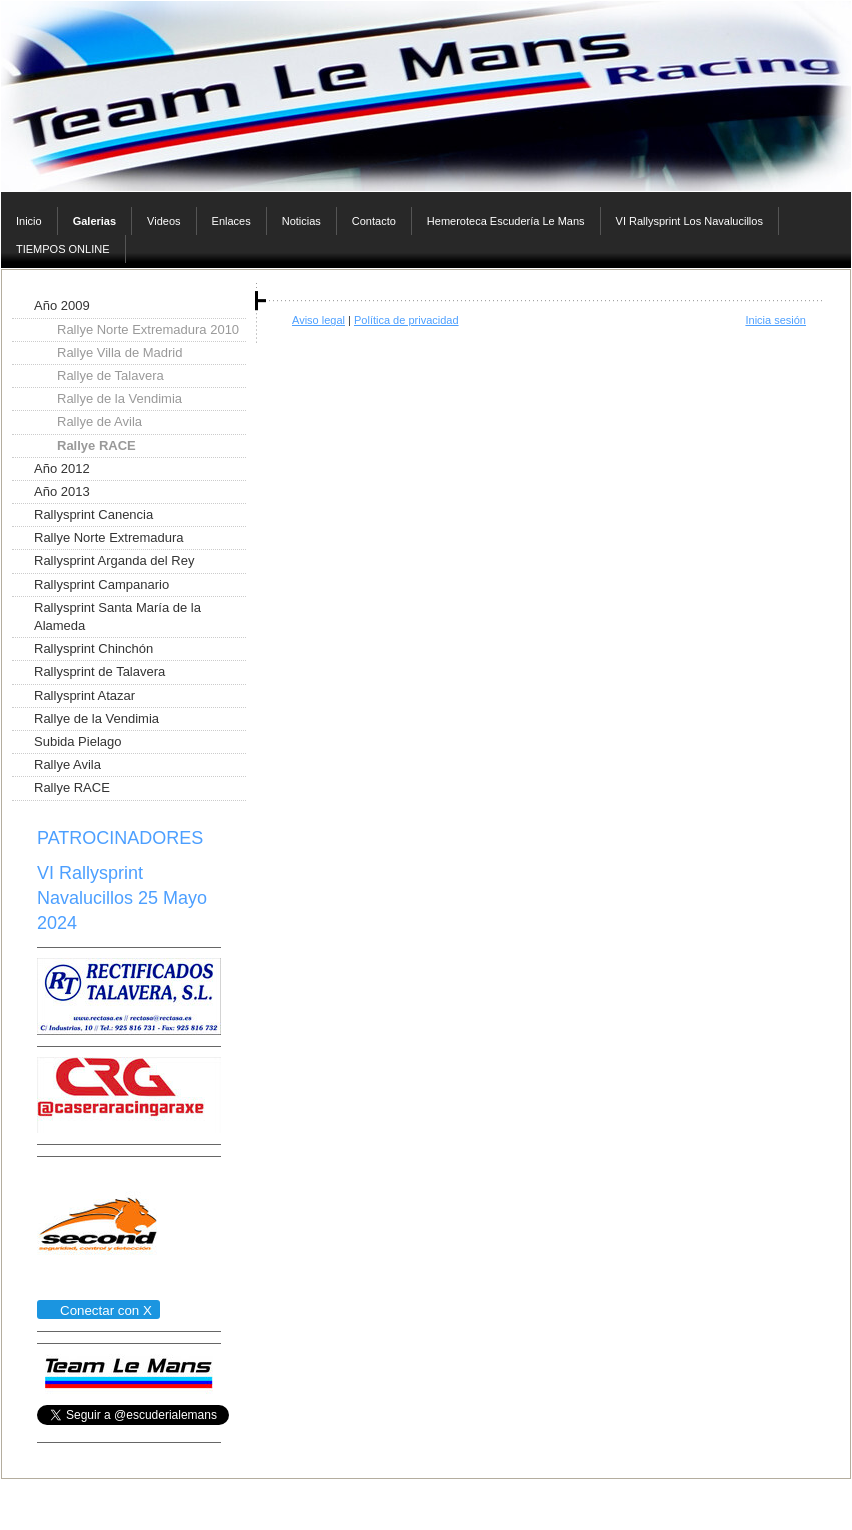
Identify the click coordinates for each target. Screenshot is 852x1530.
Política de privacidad (406, 320)
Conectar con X (97, 1310)
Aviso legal (318, 320)
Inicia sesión (775, 320)
